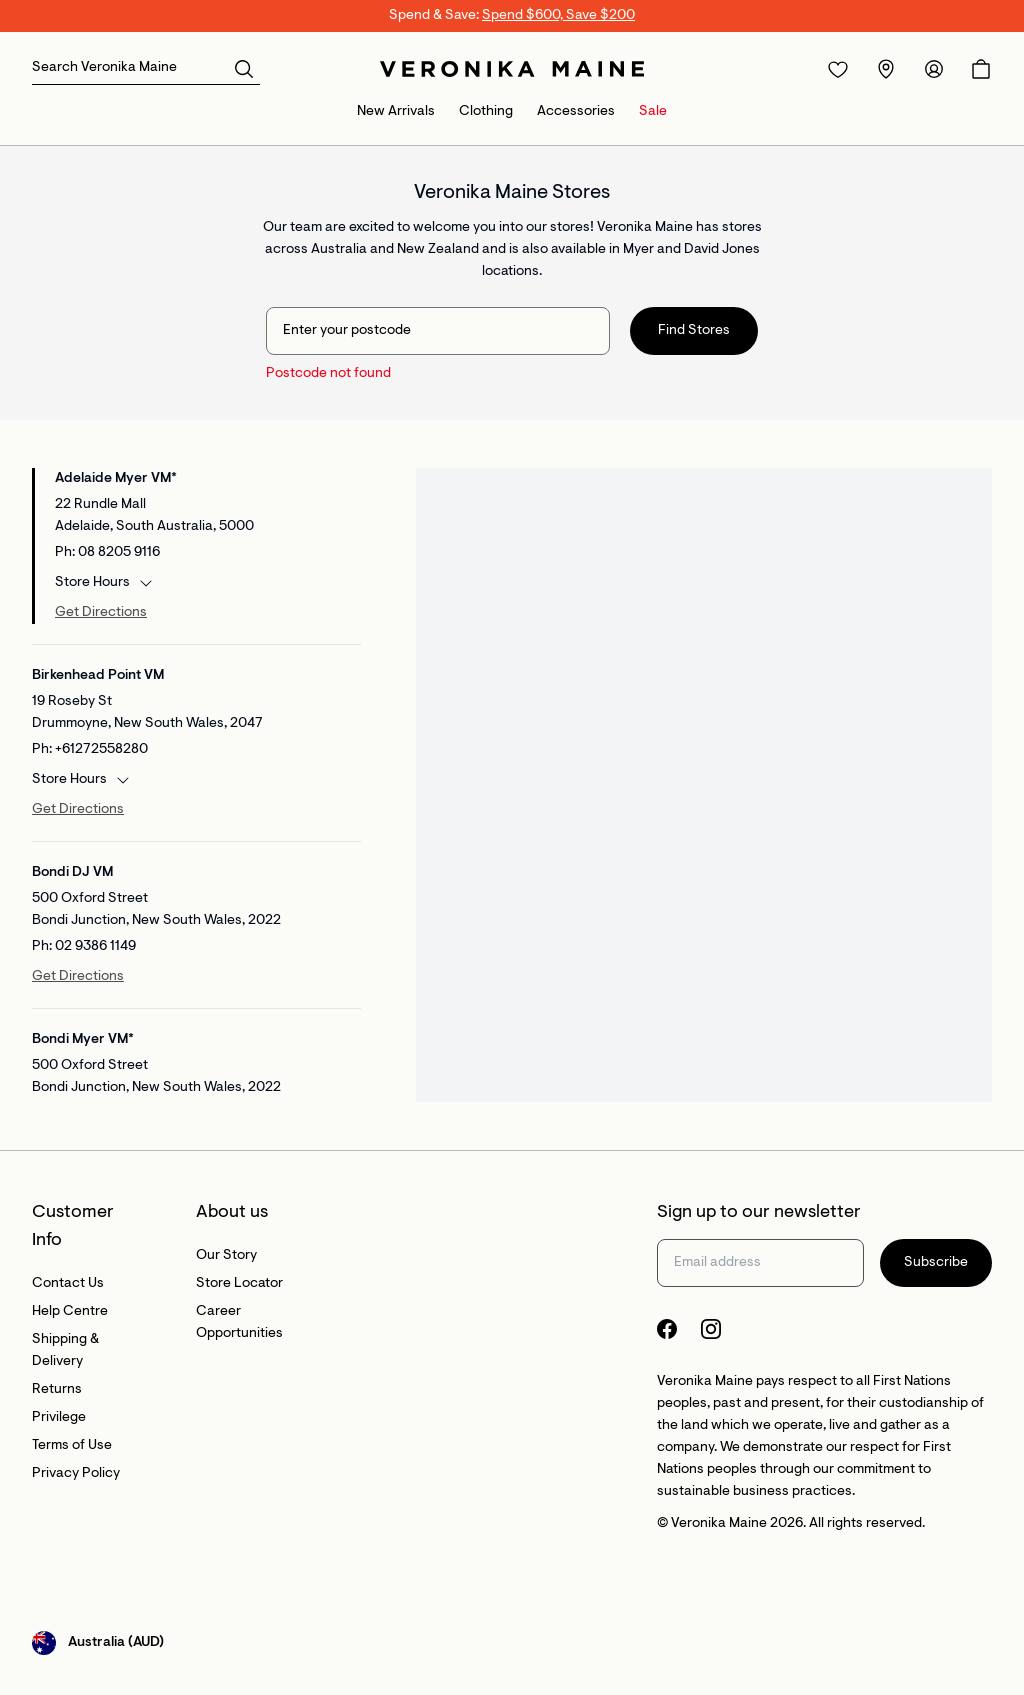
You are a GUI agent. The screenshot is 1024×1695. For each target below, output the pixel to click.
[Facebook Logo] (667, 1329)
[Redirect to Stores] (886, 69)
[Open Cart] (981, 69)
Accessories (576, 112)
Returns (57, 1390)
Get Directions (101, 613)
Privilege (59, 1418)
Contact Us (68, 1284)
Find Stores (694, 331)
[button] (244, 68)
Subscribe (936, 1263)
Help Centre (70, 1312)
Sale (653, 112)
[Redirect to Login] (838, 69)
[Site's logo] (512, 69)
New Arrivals (396, 112)
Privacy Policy (76, 1474)
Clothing (486, 112)
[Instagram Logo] (711, 1329)
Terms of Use (72, 1446)
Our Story (226, 1256)
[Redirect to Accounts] (934, 69)
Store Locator (239, 1284)
